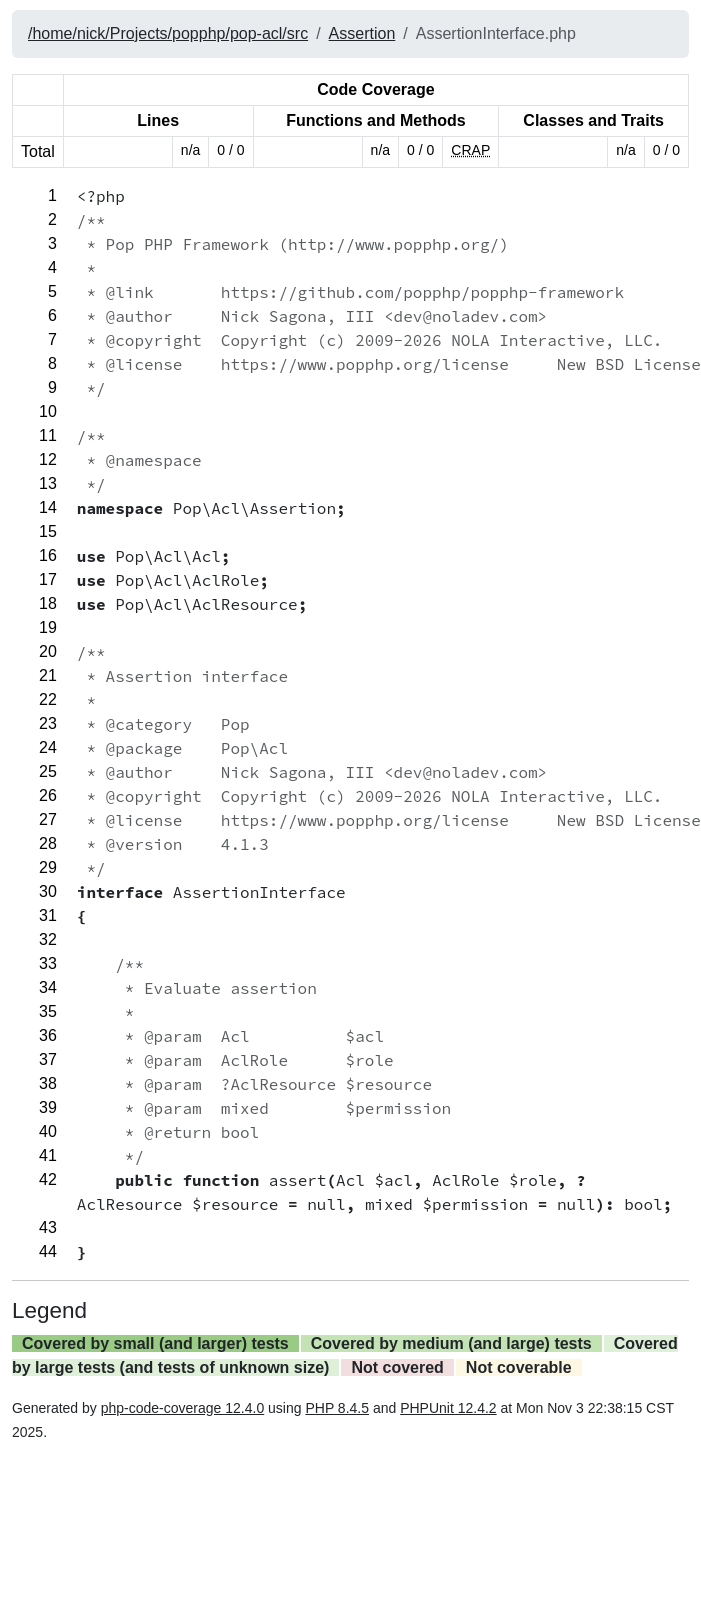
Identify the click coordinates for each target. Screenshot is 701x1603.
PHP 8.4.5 (337, 1408)
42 (48, 1179)
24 (48, 747)
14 (48, 507)
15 (48, 531)
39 (48, 1107)
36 (48, 1035)
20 (48, 651)
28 (48, 843)
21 (48, 675)
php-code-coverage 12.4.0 (182, 1408)
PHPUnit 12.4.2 (448, 1408)
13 (48, 483)
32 (48, 939)
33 (48, 963)
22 (48, 699)
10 (48, 411)
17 (48, 579)
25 (48, 771)
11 (48, 435)
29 (48, 867)
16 (48, 555)
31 (48, 915)
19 (48, 627)
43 (48, 1227)
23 (48, 723)
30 (48, 891)
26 (48, 795)
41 (48, 1155)
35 (48, 1011)
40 (48, 1131)
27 (48, 819)
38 (48, 1083)
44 (48, 1251)
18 (48, 603)
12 (48, 459)
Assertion (362, 33)
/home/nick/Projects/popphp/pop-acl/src (168, 33)
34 (48, 987)
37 (48, 1059)
